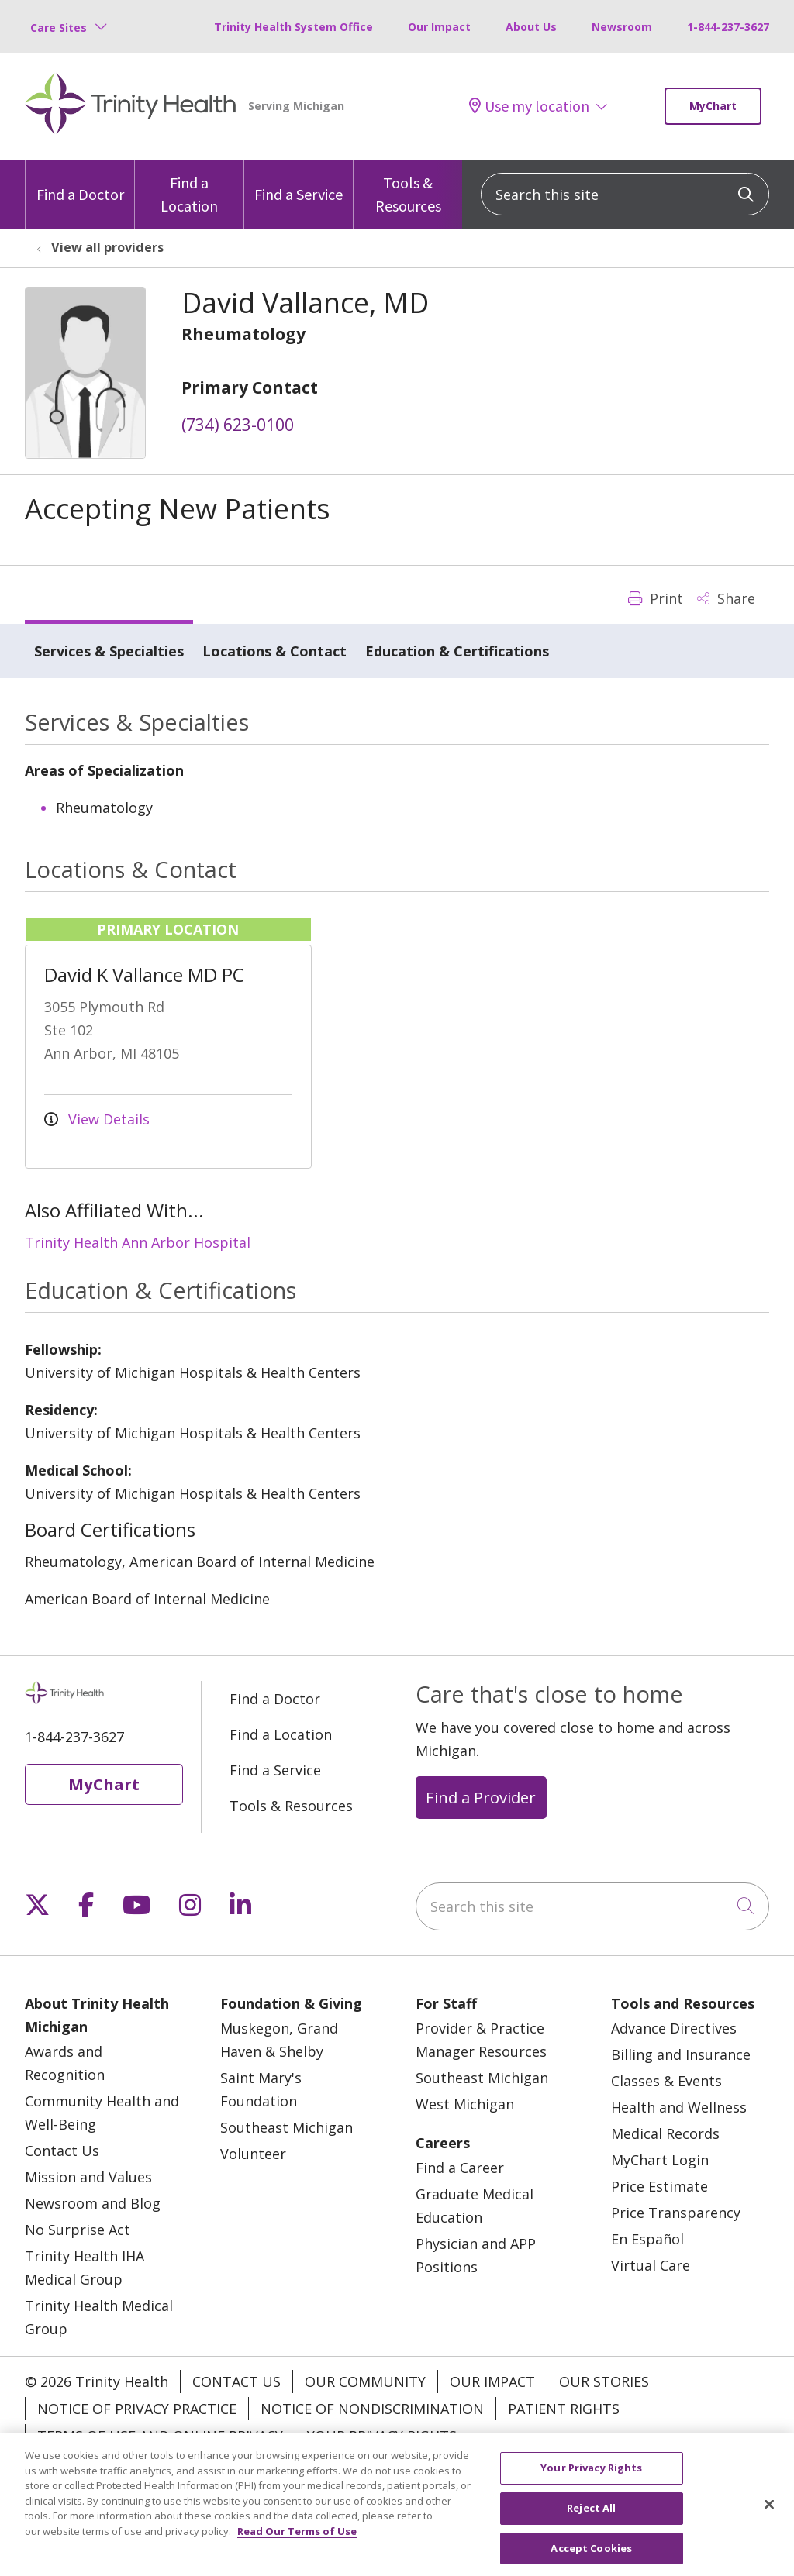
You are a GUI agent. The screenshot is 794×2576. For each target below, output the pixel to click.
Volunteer (253, 2153)
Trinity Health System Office (293, 26)
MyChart (713, 105)
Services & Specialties (109, 651)
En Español (647, 2239)
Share (726, 598)
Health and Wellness (679, 2107)
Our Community (365, 2381)
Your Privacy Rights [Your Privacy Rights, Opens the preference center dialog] (591, 2481)
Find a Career (460, 2167)
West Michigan (465, 2104)
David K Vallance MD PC (144, 974)
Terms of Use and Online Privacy (160, 2435)
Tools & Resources (408, 187)
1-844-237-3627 (728, 26)
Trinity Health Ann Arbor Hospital (137, 1242)
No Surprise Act (77, 2229)
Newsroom (622, 26)
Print (655, 598)
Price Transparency (675, 2212)
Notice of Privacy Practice (136, 2408)
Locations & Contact (274, 651)
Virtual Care (650, 2265)
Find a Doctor (80, 182)
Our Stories (604, 2381)
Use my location (529, 105)
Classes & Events (666, 2080)
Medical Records (665, 2133)
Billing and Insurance (681, 2054)
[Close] (769, 2518)
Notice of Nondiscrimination (372, 2408)
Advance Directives (674, 2028)
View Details (97, 1119)
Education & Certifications (457, 651)
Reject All (591, 2522)
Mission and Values (88, 2177)
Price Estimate (659, 2186)
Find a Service (298, 182)
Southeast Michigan (286, 2127)
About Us (531, 26)
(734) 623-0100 (237, 425)
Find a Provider (481, 1797)
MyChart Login (660, 2160)
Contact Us (62, 2150)
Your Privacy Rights (382, 2435)
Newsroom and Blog (93, 2203)
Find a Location (189, 187)
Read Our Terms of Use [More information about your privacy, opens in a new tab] (297, 2545)
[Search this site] (625, 194)
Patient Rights (564, 2408)
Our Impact (439, 26)
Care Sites (58, 27)
